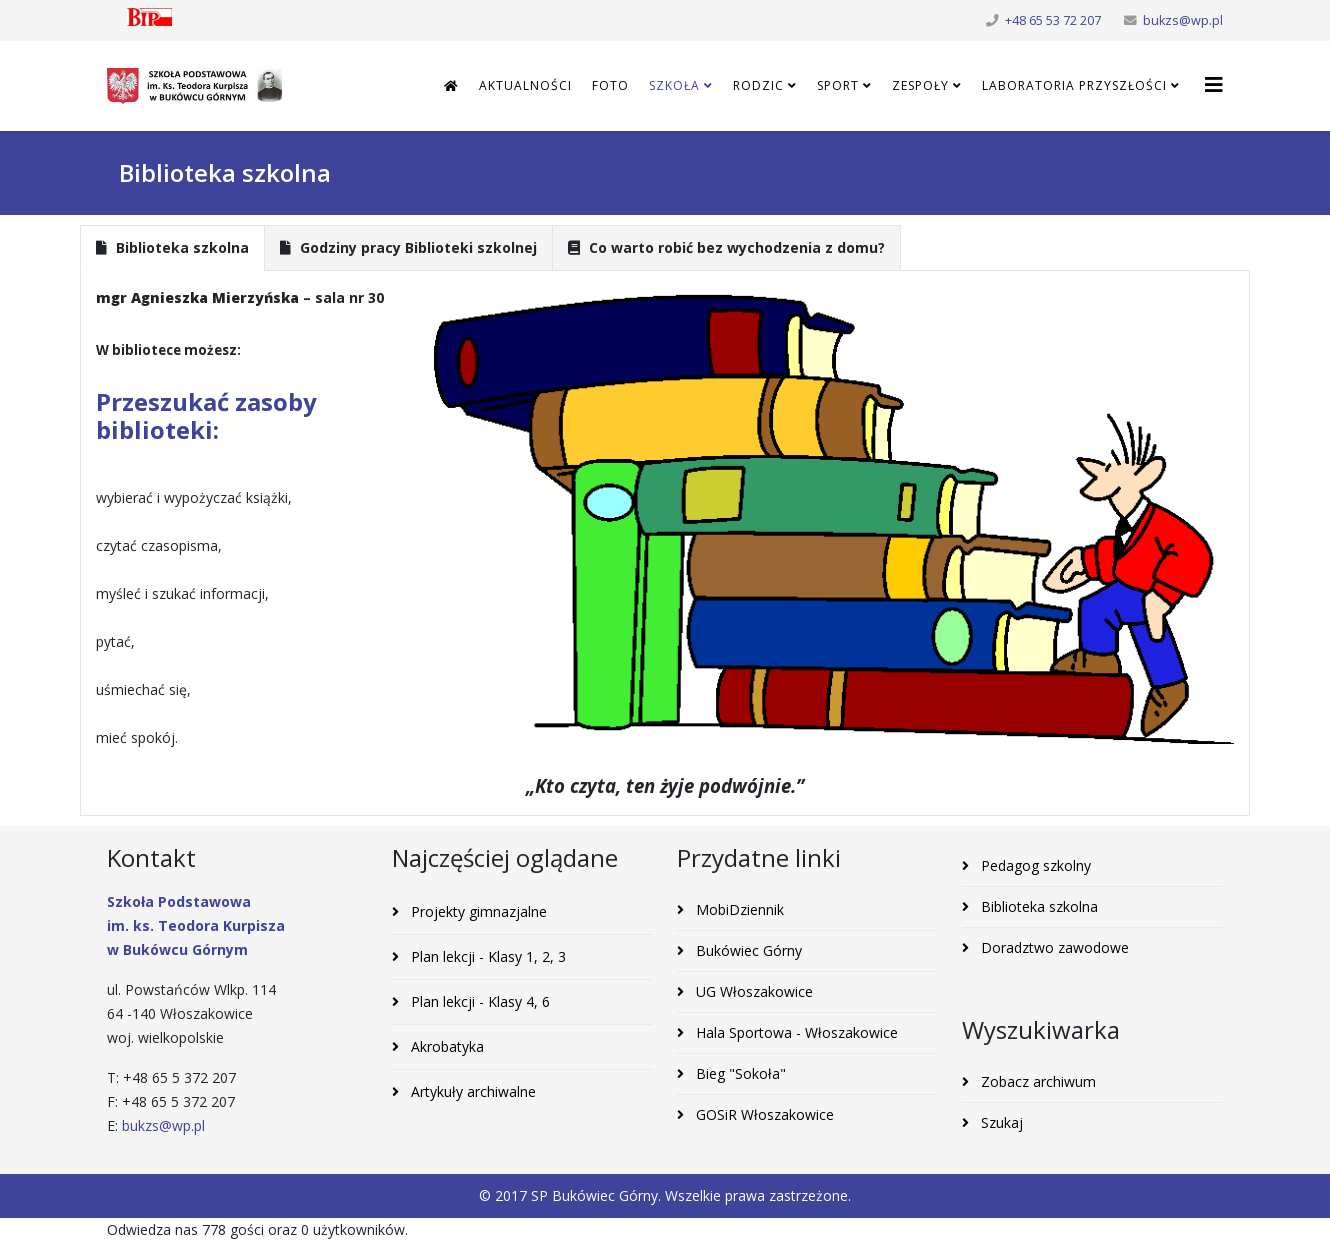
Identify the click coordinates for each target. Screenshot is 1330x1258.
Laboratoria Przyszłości (1074, 85)
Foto (610, 85)
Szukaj (1000, 1122)
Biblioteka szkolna (172, 247)
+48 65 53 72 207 (1053, 20)
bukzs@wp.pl (1183, 20)
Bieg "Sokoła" (739, 1073)
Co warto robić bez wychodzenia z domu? (726, 247)
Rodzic (758, 85)
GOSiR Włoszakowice (763, 1114)
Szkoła (674, 85)
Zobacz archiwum (1036, 1081)
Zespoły (920, 85)
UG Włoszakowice (752, 991)
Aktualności (525, 85)
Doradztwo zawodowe (1053, 947)
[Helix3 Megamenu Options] (1214, 84)
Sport (838, 85)
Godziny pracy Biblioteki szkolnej (408, 247)
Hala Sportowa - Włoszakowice (795, 1032)
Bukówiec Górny (747, 950)
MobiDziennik (738, 909)
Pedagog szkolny (1034, 865)
